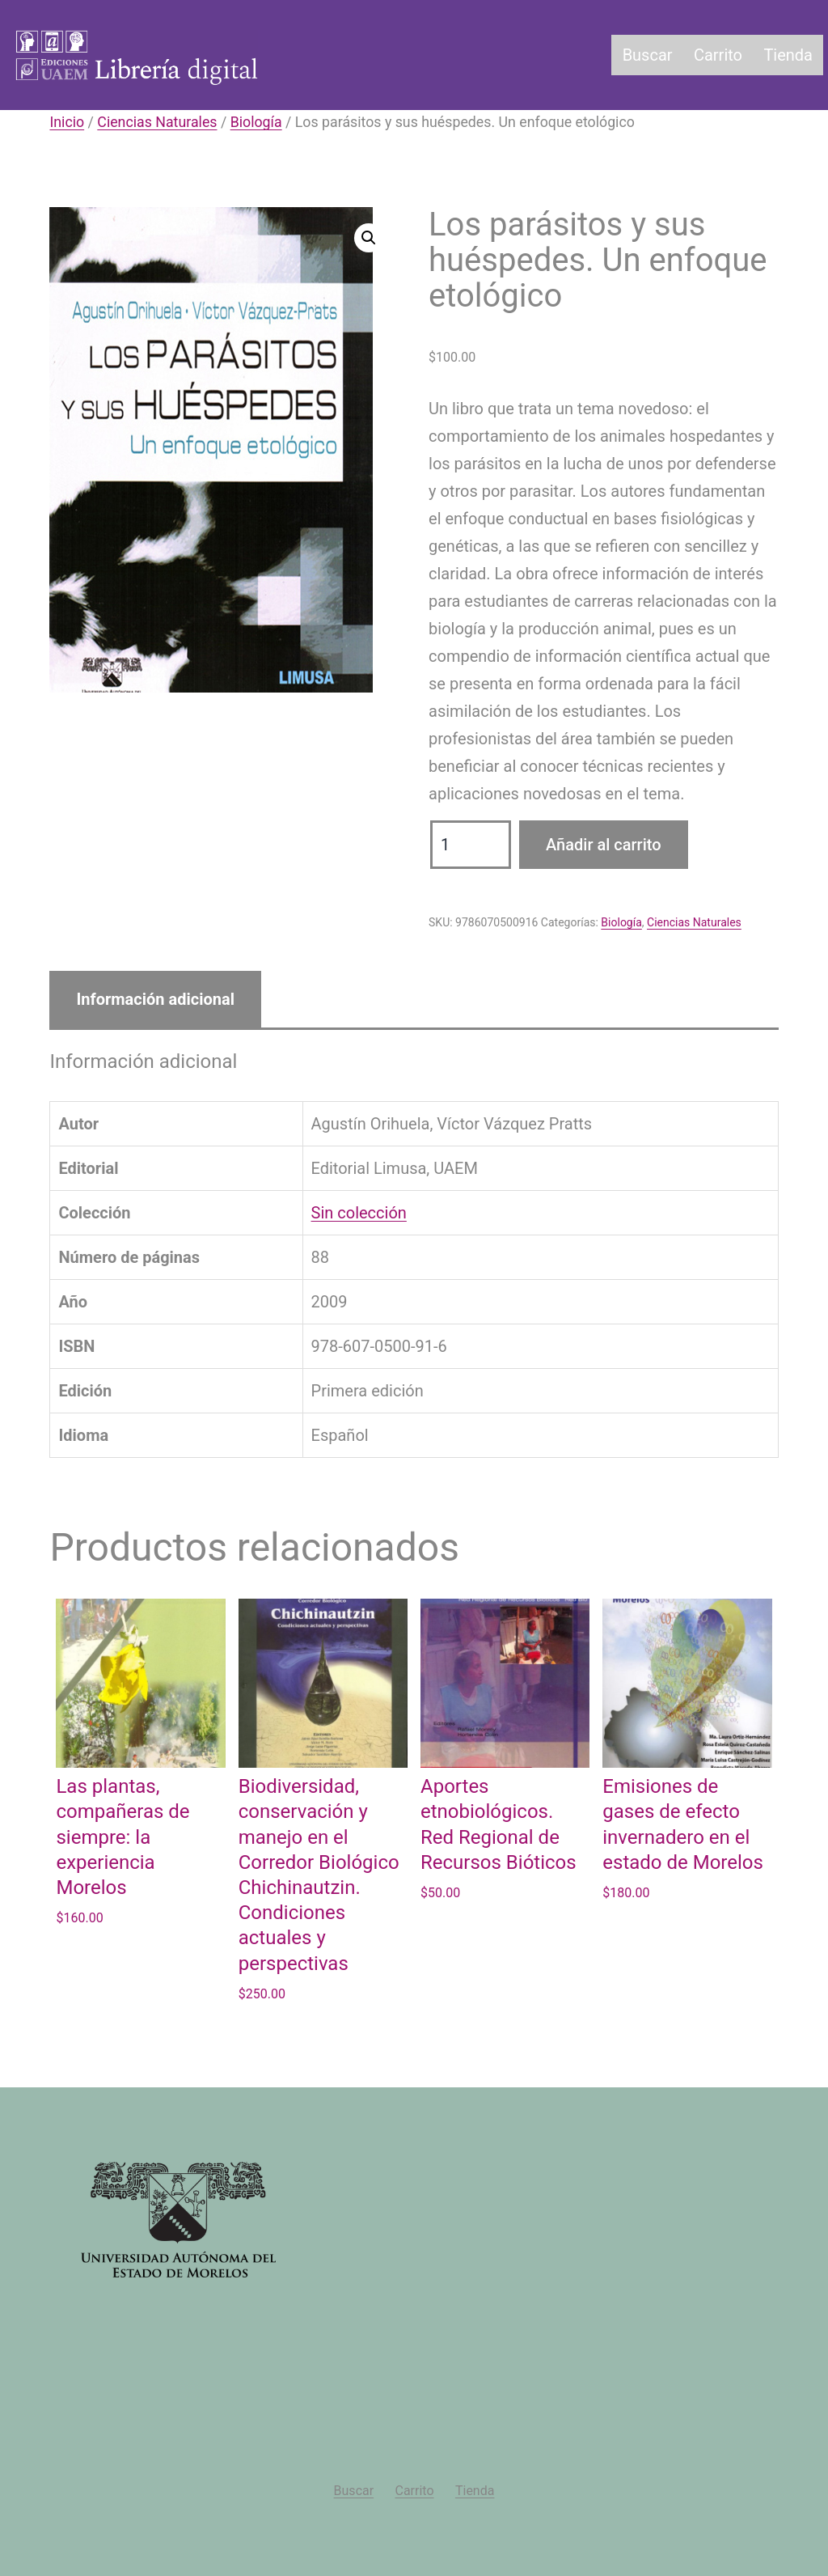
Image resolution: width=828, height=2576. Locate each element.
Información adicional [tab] (155, 999)
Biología (256, 122)
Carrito (718, 55)
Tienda (788, 55)
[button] (368, 237)
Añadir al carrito (603, 844)
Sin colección (359, 1212)
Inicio (66, 122)
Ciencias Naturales (157, 122)
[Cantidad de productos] (470, 844)
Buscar (648, 55)
